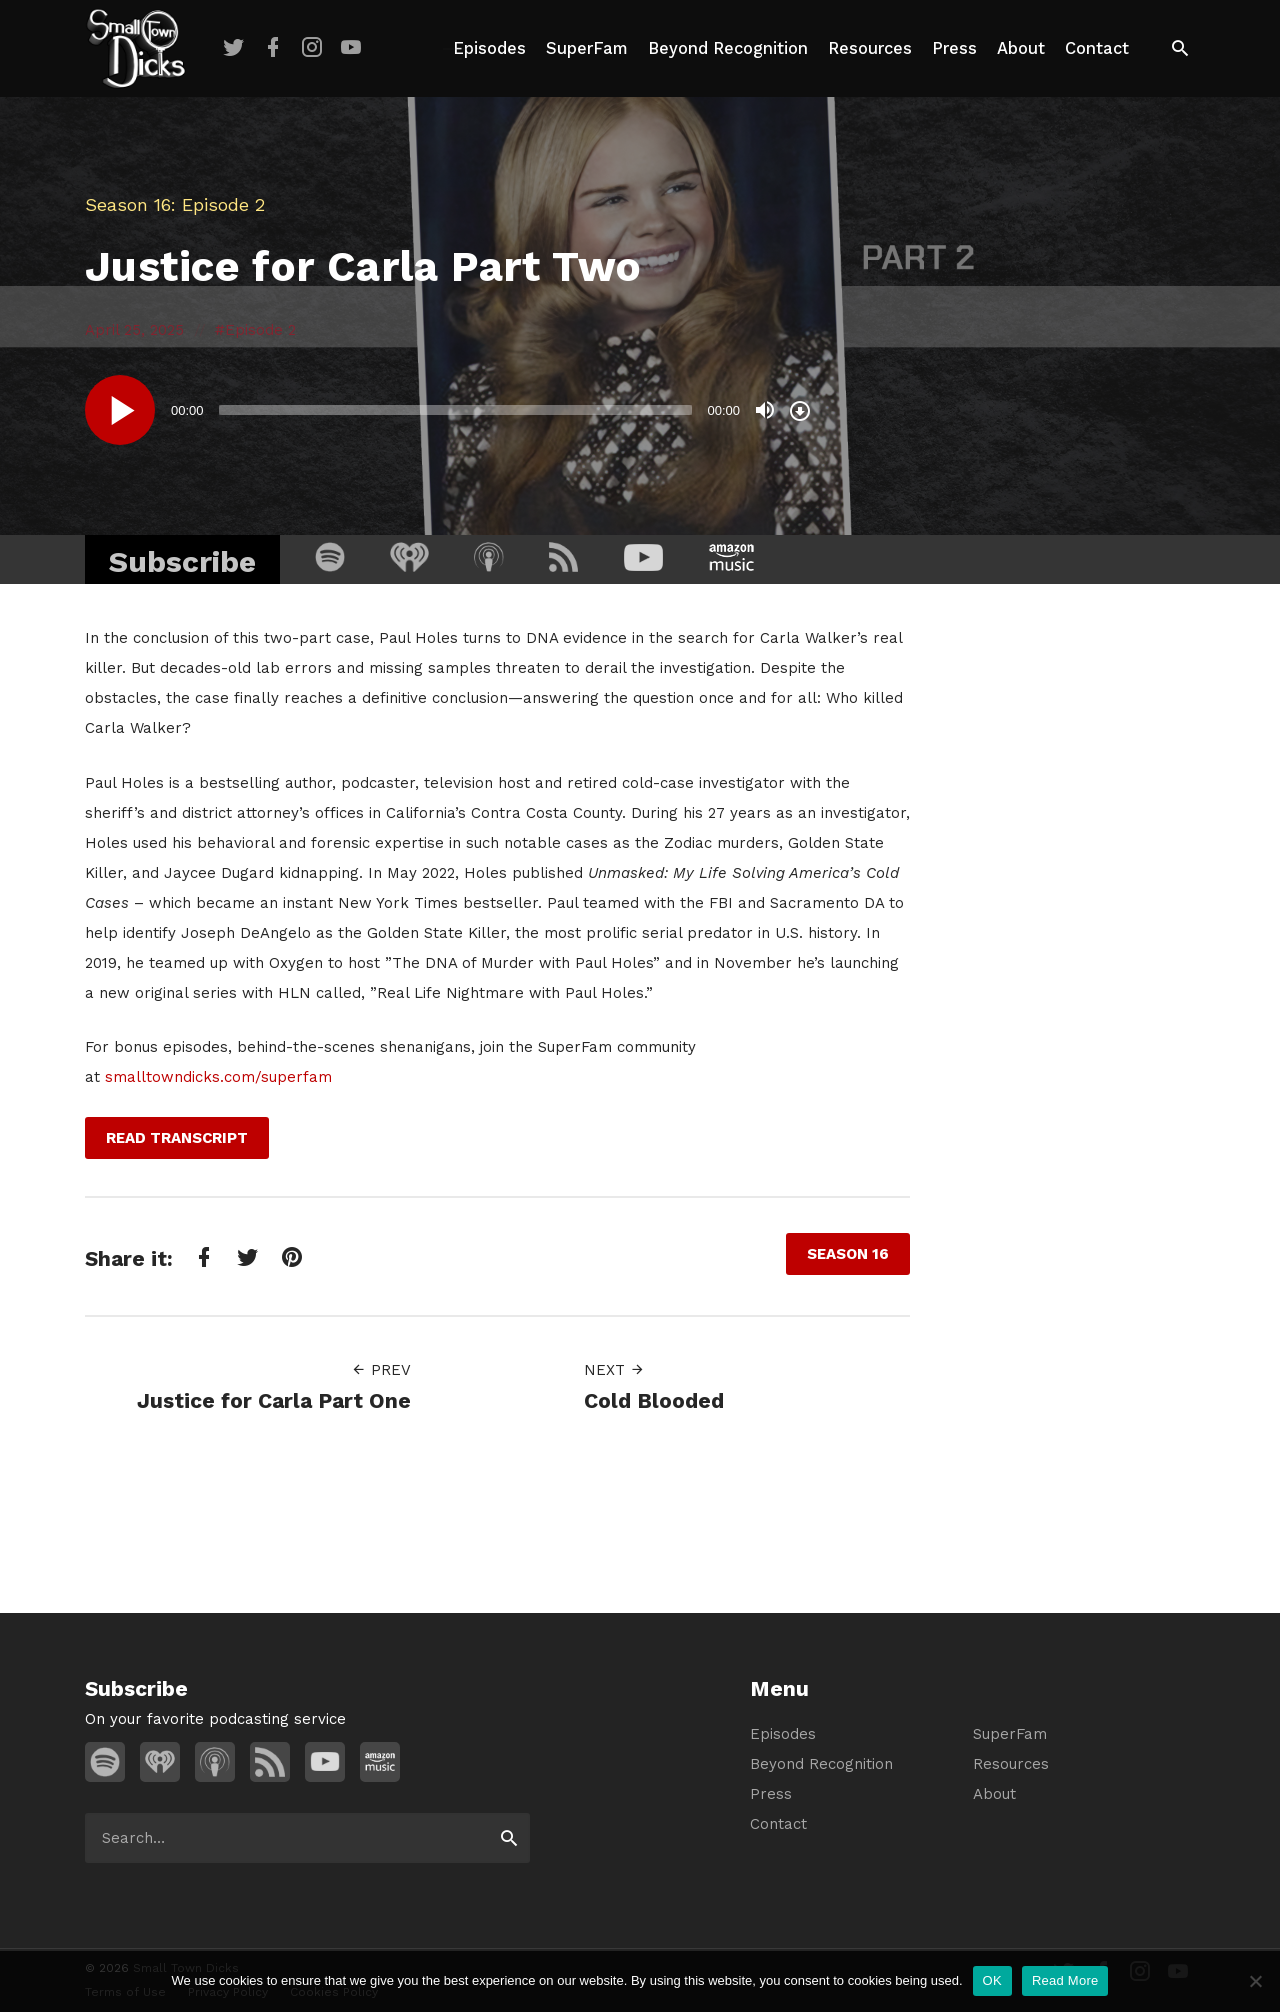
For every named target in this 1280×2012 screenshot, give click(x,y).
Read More (1065, 1980)
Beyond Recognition (728, 48)
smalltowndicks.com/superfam (218, 1077)
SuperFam (587, 48)
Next (614, 1370)
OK (992, 1980)
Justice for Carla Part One (274, 1400)
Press (954, 48)
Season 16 (128, 204)
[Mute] (765, 410)
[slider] (456, 410)
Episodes (489, 48)
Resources (870, 48)
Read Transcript (177, 1138)
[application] (450, 410)
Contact (1097, 48)
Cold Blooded (654, 1400)
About (1021, 48)
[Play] (120, 410)
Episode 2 (260, 330)
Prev (381, 1370)
